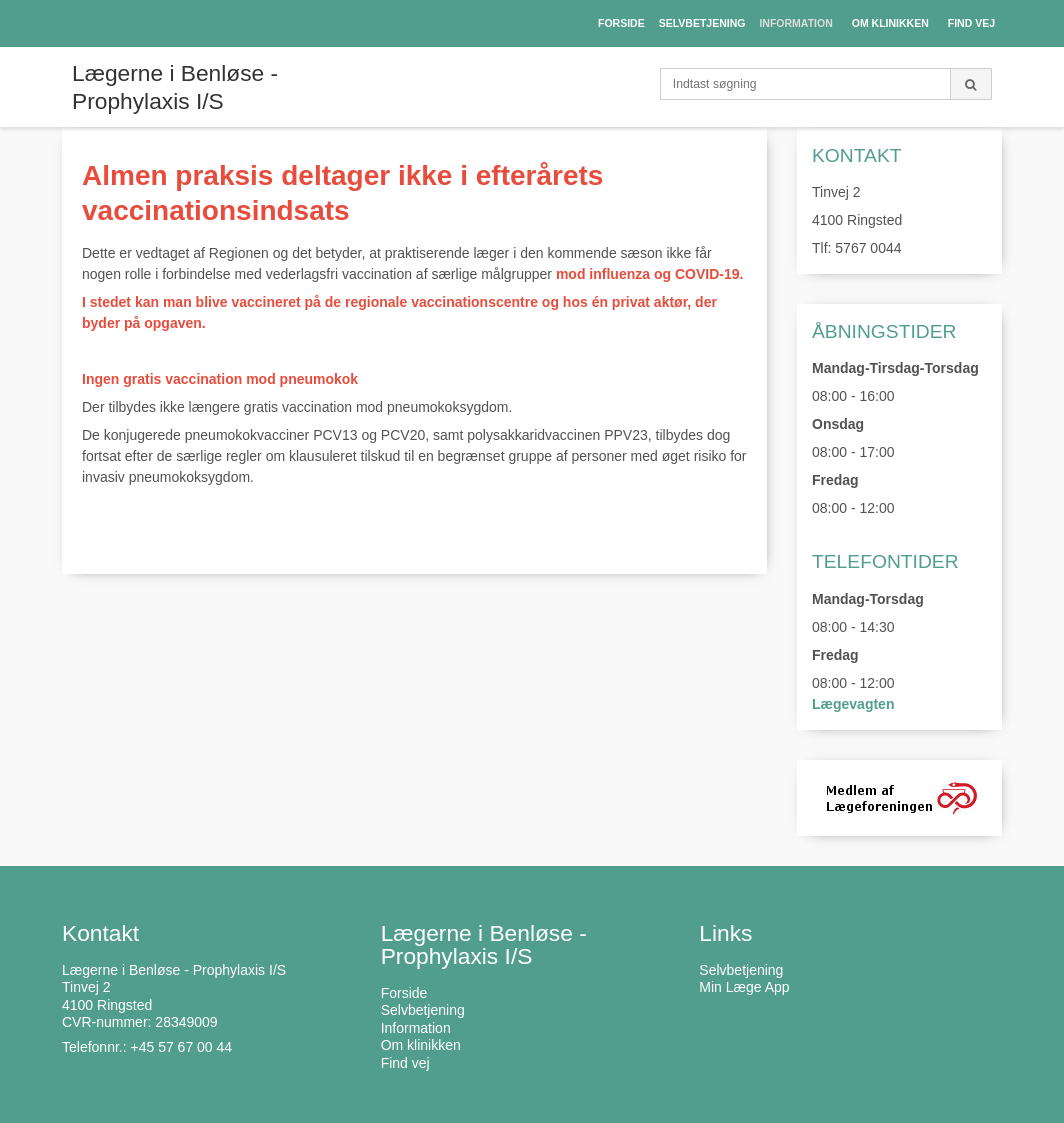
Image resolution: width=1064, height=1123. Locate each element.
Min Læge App (744, 987)
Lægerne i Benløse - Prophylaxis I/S (175, 87)
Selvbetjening (741, 970)
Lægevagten (853, 704)
